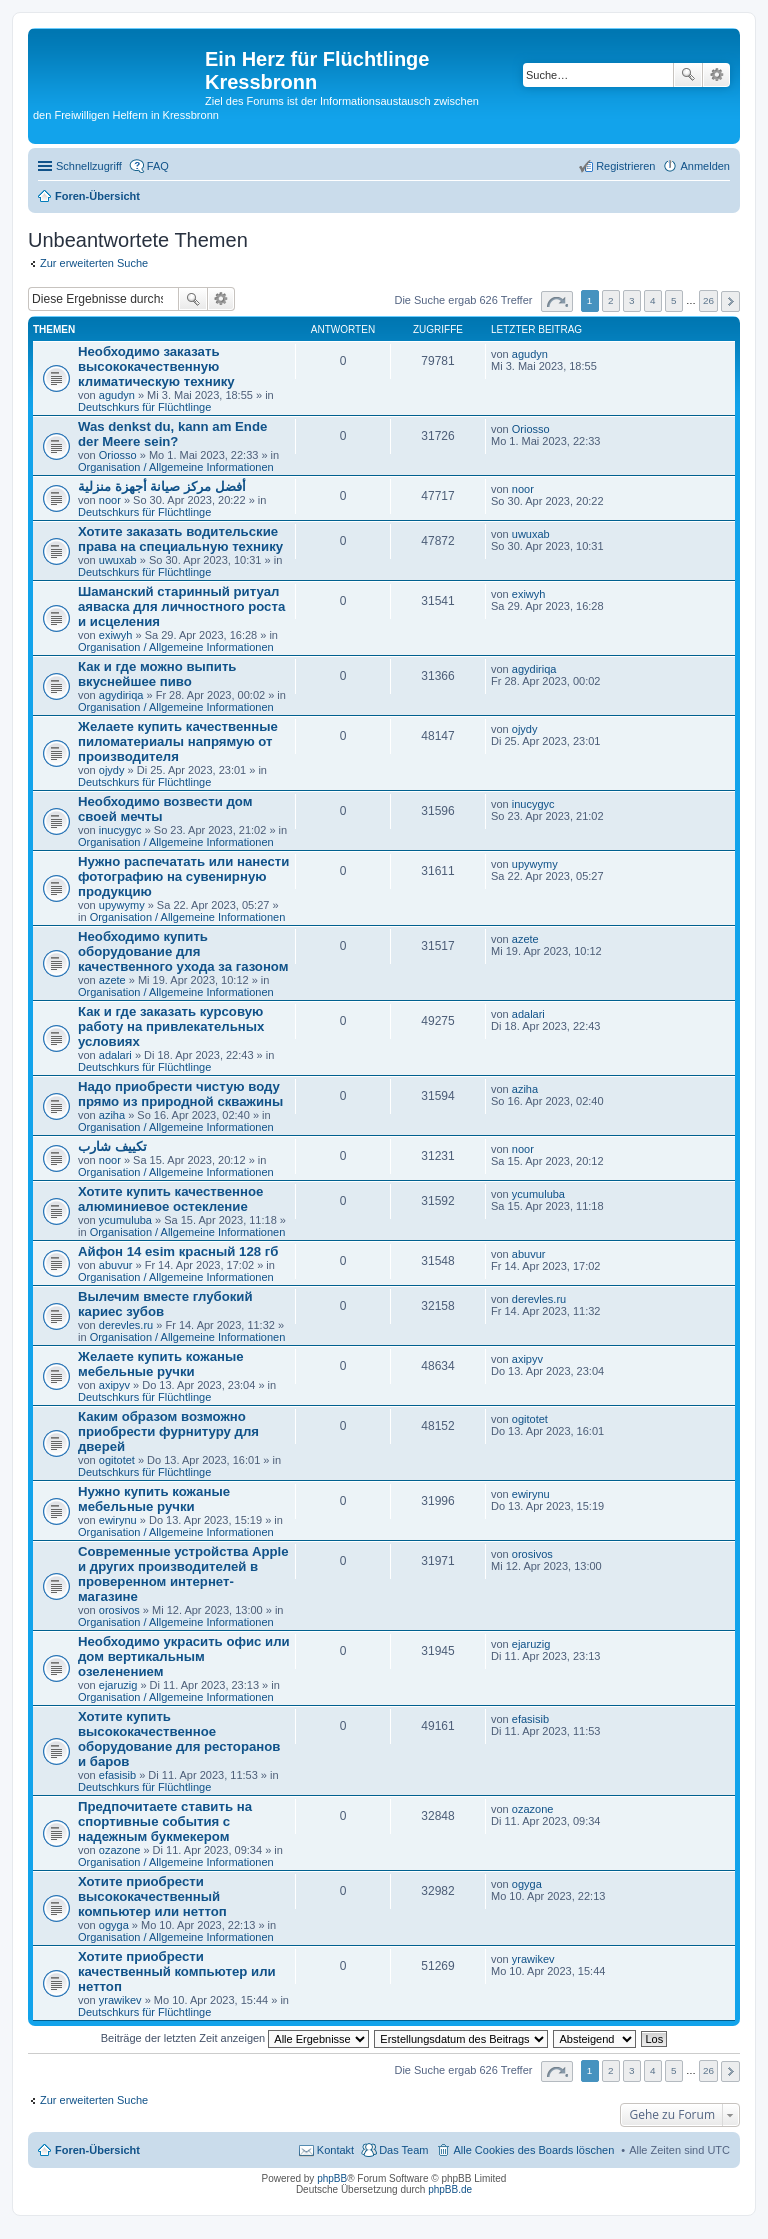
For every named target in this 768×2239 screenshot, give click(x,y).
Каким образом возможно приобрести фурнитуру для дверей (168, 1431)
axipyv (114, 1385)
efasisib (117, 1775)
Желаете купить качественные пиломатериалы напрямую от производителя (178, 741)
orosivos (119, 1610)
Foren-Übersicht (97, 2150)
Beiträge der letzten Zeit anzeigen (235, 2038)
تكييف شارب (112, 1146)
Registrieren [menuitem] (625, 166)
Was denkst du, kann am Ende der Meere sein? (172, 434)
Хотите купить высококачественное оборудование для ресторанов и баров (179, 1739)
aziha (112, 1115)
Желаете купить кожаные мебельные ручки (161, 1364)
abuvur (116, 1265)
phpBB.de (450, 2189)
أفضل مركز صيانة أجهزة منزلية (162, 486)
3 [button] (632, 300)
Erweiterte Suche (716, 75)
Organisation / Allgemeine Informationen (176, 467)
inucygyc (120, 830)
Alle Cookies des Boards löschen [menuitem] (533, 2150)
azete (112, 980)
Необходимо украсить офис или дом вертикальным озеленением (184, 1656)
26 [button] (708, 300)
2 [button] (611, 300)
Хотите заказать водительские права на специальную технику (180, 539)
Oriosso (118, 455)
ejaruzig (118, 1685)
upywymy (122, 905)
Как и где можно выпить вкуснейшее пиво (157, 674)
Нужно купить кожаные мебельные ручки (154, 1499)
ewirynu (118, 1520)
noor (110, 500)
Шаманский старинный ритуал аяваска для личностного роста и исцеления (181, 606)
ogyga (114, 1925)
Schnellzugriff (89, 166)
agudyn (117, 395)
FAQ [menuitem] (158, 166)
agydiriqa (121, 695)
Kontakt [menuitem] (335, 2150)
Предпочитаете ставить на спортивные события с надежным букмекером (165, 1821)
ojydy (112, 770)
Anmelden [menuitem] (705, 166)
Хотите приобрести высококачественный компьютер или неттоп (152, 1896)
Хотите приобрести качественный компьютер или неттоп (177, 1971)
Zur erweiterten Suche (94, 263)
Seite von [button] (557, 301)
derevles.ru (126, 1325)
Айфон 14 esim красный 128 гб (178, 1251)
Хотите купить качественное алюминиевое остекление (170, 1199)
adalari (115, 1055)
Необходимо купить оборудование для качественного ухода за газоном (183, 951)
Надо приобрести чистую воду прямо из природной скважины (180, 1094)
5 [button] (674, 300)
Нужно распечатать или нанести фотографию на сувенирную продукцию (183, 876)
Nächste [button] (730, 301)
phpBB (332, 2178)
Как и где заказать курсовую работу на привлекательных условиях (171, 1026)
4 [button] (653, 300)
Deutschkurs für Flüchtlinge (144, 407)
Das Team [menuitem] (403, 2150)
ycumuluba (125, 1220)
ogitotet (117, 1460)
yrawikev (120, 2000)
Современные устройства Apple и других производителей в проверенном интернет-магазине (183, 1574)
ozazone (120, 1850)
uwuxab (118, 560)
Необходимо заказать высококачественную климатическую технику (156, 366)
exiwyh (116, 635)
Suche (688, 75)
